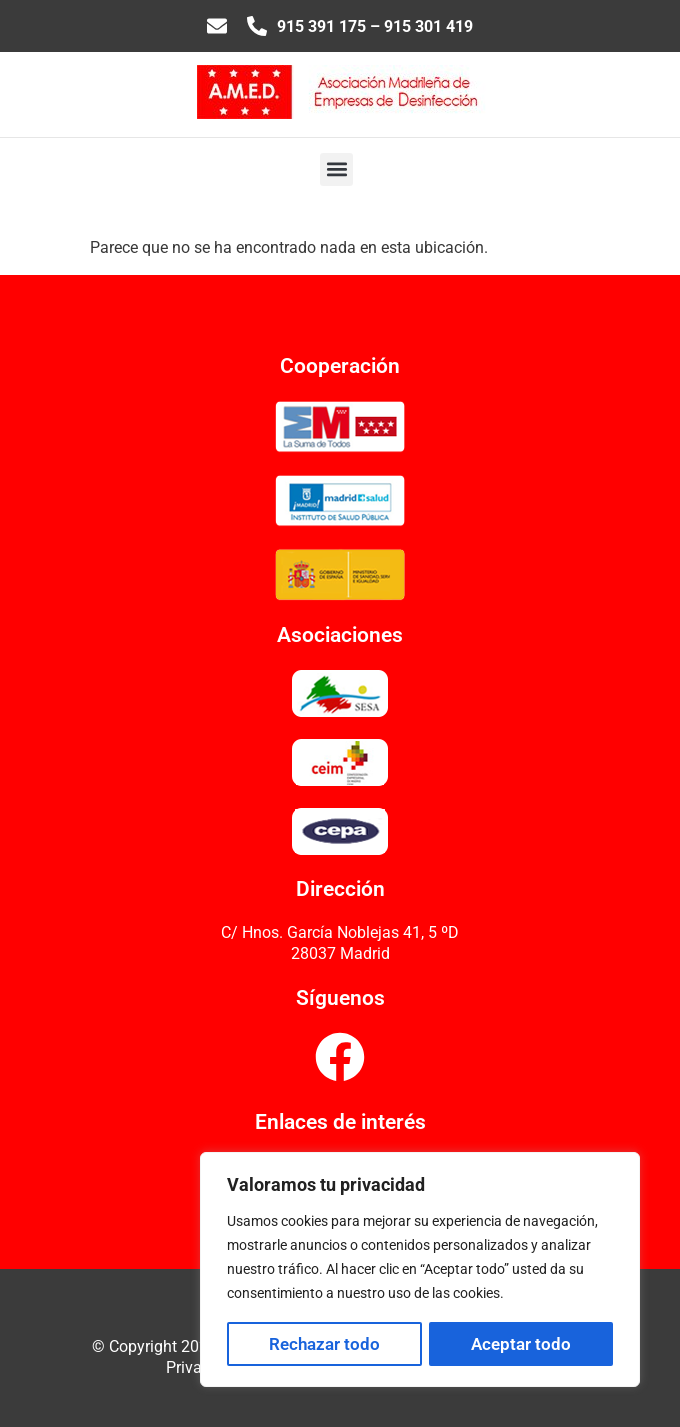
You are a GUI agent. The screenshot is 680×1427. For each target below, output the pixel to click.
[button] (336, 169)
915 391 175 (321, 26)
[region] (420, 1270)
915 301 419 (428, 26)
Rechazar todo (324, 1344)
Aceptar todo (521, 1344)
